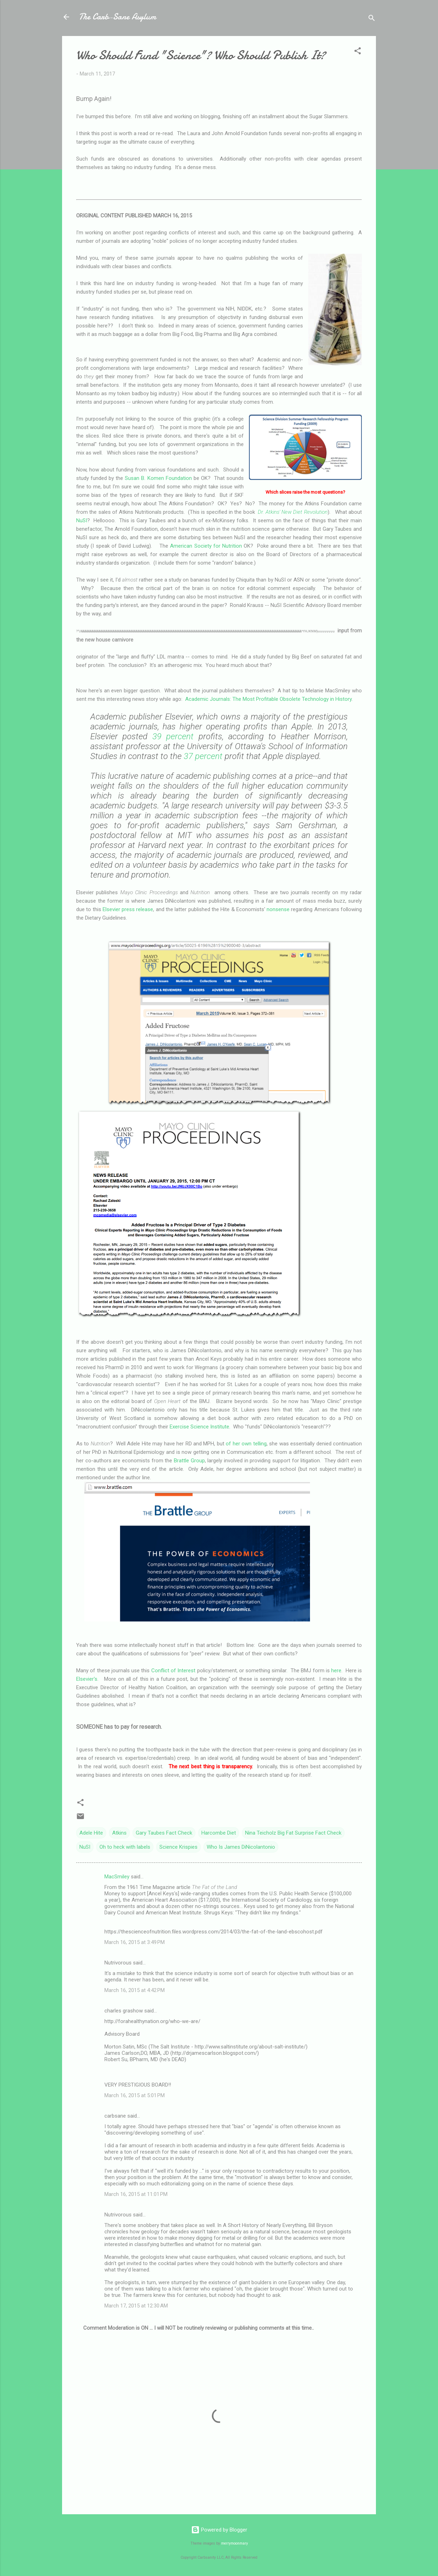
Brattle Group (189, 1460)
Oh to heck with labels (124, 1847)
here (336, 1670)
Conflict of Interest (173, 1670)
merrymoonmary (234, 2543)
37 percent (203, 756)
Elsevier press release (128, 909)
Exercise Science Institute (199, 1427)
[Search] (371, 19)
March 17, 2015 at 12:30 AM (136, 2306)
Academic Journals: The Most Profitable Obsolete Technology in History (268, 699)
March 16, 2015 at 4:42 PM (134, 1990)
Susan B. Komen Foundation (158, 478)
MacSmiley (116, 1876)
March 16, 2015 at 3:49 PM (134, 1942)
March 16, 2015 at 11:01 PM (136, 2194)
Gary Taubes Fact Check (164, 1833)
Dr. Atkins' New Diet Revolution (292, 512)
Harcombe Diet (218, 1833)
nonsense (278, 909)
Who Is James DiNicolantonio (241, 1847)
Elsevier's (86, 1679)
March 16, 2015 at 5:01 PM (134, 2095)
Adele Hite (91, 1833)
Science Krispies (178, 1847)
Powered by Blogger (219, 2530)
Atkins (119, 1833)
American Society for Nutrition (206, 546)
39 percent (173, 736)
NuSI (81, 520)
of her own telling (246, 1443)
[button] (357, 52)
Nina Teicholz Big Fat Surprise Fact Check (293, 1833)
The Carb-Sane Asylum (117, 17)
